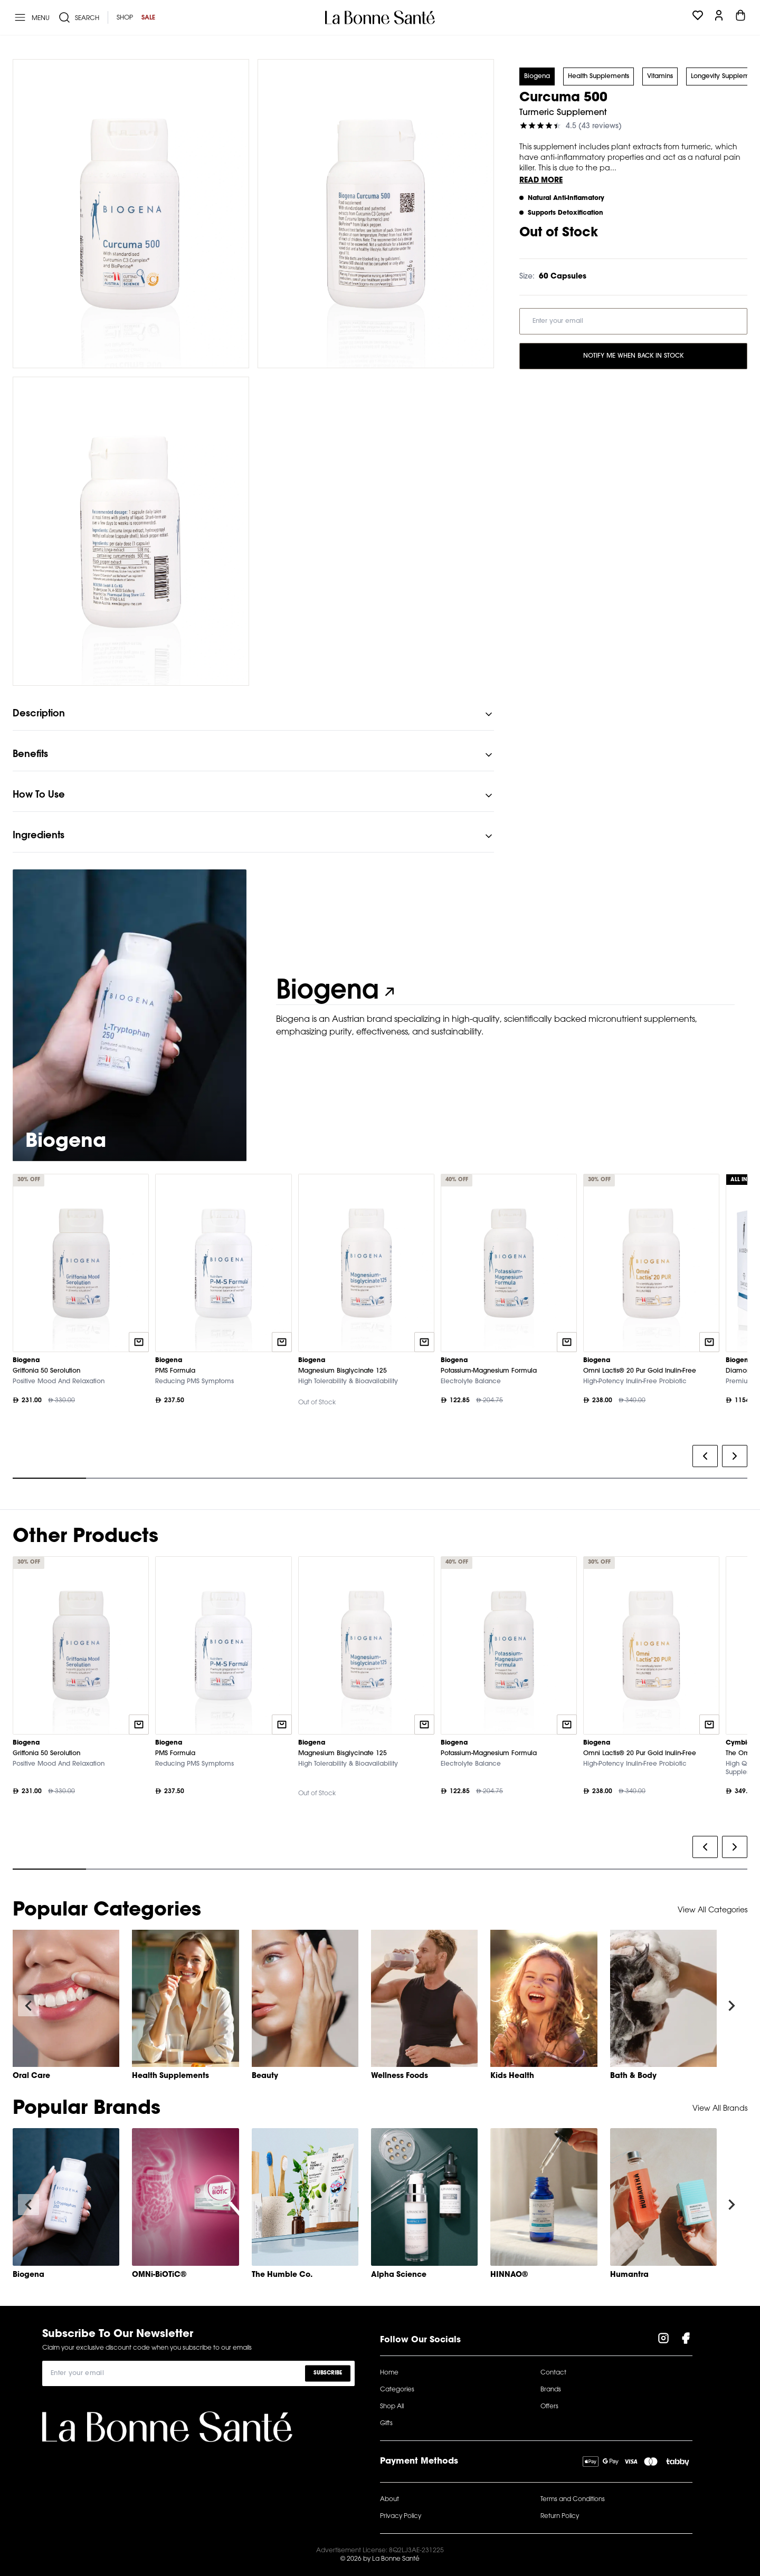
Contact (553, 2373)
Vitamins (660, 76)
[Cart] (740, 17)
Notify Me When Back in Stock (633, 356)
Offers (549, 2406)
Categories (397, 2390)
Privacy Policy (400, 2516)
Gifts (386, 2423)
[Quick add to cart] (139, 1342)
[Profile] (718, 17)
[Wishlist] (697, 17)
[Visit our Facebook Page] (685, 2340)
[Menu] (31, 17)
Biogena (537, 76)
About (389, 2499)
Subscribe (328, 2373)
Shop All (392, 2406)
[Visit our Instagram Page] (663, 2340)
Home (389, 2373)
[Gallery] (380, 1329)
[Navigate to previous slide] (28, 2005)
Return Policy (559, 2516)
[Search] (78, 17)
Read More (541, 181)
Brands (550, 2390)
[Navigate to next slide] (731, 2005)
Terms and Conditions (572, 2499)
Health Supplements (598, 76)
